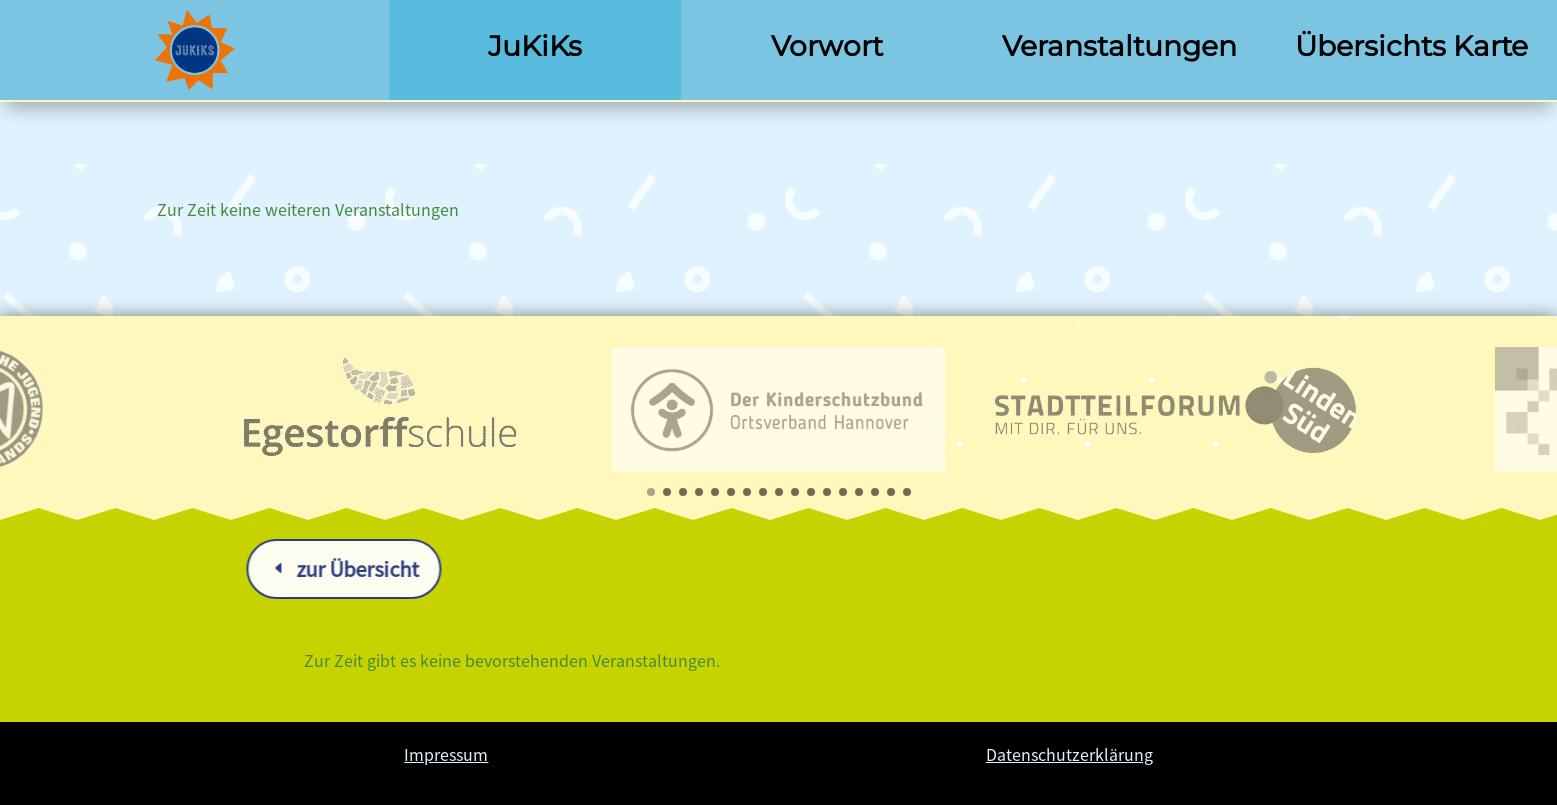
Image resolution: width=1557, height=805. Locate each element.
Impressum (446, 754)
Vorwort (827, 46)
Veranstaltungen (1119, 46)
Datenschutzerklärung (1069, 754)
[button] (651, 492)
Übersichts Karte (1411, 46)
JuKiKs (535, 46)
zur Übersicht (554, 568)
